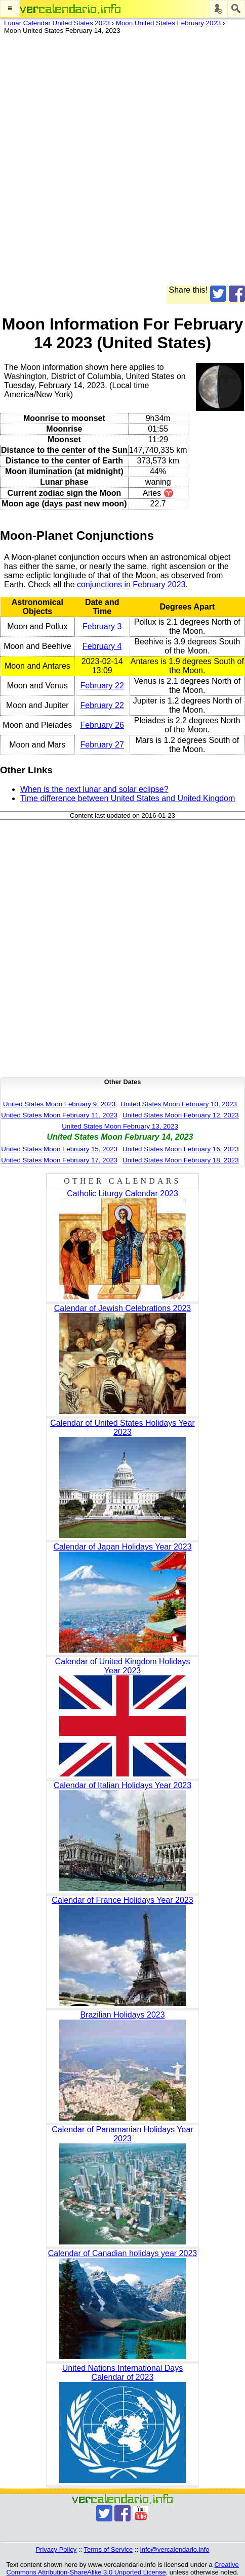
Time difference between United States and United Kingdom (127, 798)
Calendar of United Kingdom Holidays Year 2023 (122, 1666)
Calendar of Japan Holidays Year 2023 (122, 1546)
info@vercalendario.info (175, 2549)
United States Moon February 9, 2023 (59, 1104)
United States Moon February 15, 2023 (59, 1149)
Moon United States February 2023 (168, 23)
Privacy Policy (55, 2549)
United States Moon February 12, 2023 (181, 1115)
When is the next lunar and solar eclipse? (94, 789)
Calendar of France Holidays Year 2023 (122, 1900)
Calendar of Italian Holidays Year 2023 (122, 1785)
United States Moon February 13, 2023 (120, 1126)
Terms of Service (108, 2549)
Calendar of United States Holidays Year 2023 (122, 1427)
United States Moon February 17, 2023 (59, 1160)
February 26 (102, 725)
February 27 (102, 744)
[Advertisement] (122, 163)
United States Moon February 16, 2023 (181, 1149)
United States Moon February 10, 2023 (178, 1104)
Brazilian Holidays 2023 (122, 2014)
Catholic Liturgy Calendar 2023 (122, 1193)
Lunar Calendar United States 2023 (57, 23)
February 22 (102, 685)
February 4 (102, 646)
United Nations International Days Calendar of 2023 (122, 2372)
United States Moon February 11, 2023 (59, 1115)
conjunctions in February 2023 (131, 584)
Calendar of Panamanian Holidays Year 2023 (122, 2134)
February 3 (102, 626)
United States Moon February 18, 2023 (181, 1160)
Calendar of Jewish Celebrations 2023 (122, 1308)
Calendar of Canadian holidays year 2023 (122, 2253)
